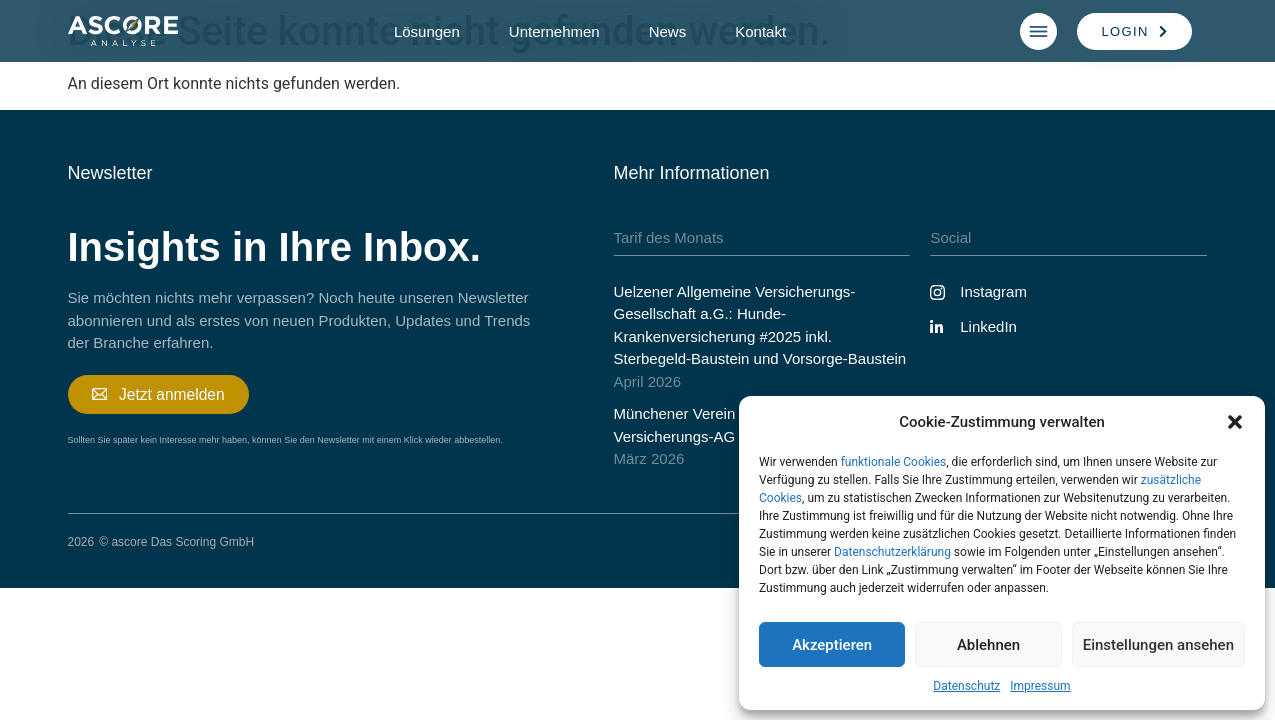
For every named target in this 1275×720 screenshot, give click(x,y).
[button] (1235, 422)
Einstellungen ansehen (1158, 645)
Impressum (1040, 686)
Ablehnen (988, 645)
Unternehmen (554, 31)
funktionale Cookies (894, 462)
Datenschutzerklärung (892, 552)
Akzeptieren (832, 645)
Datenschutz (966, 686)
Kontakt (760, 31)
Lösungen (427, 31)
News (668, 31)
